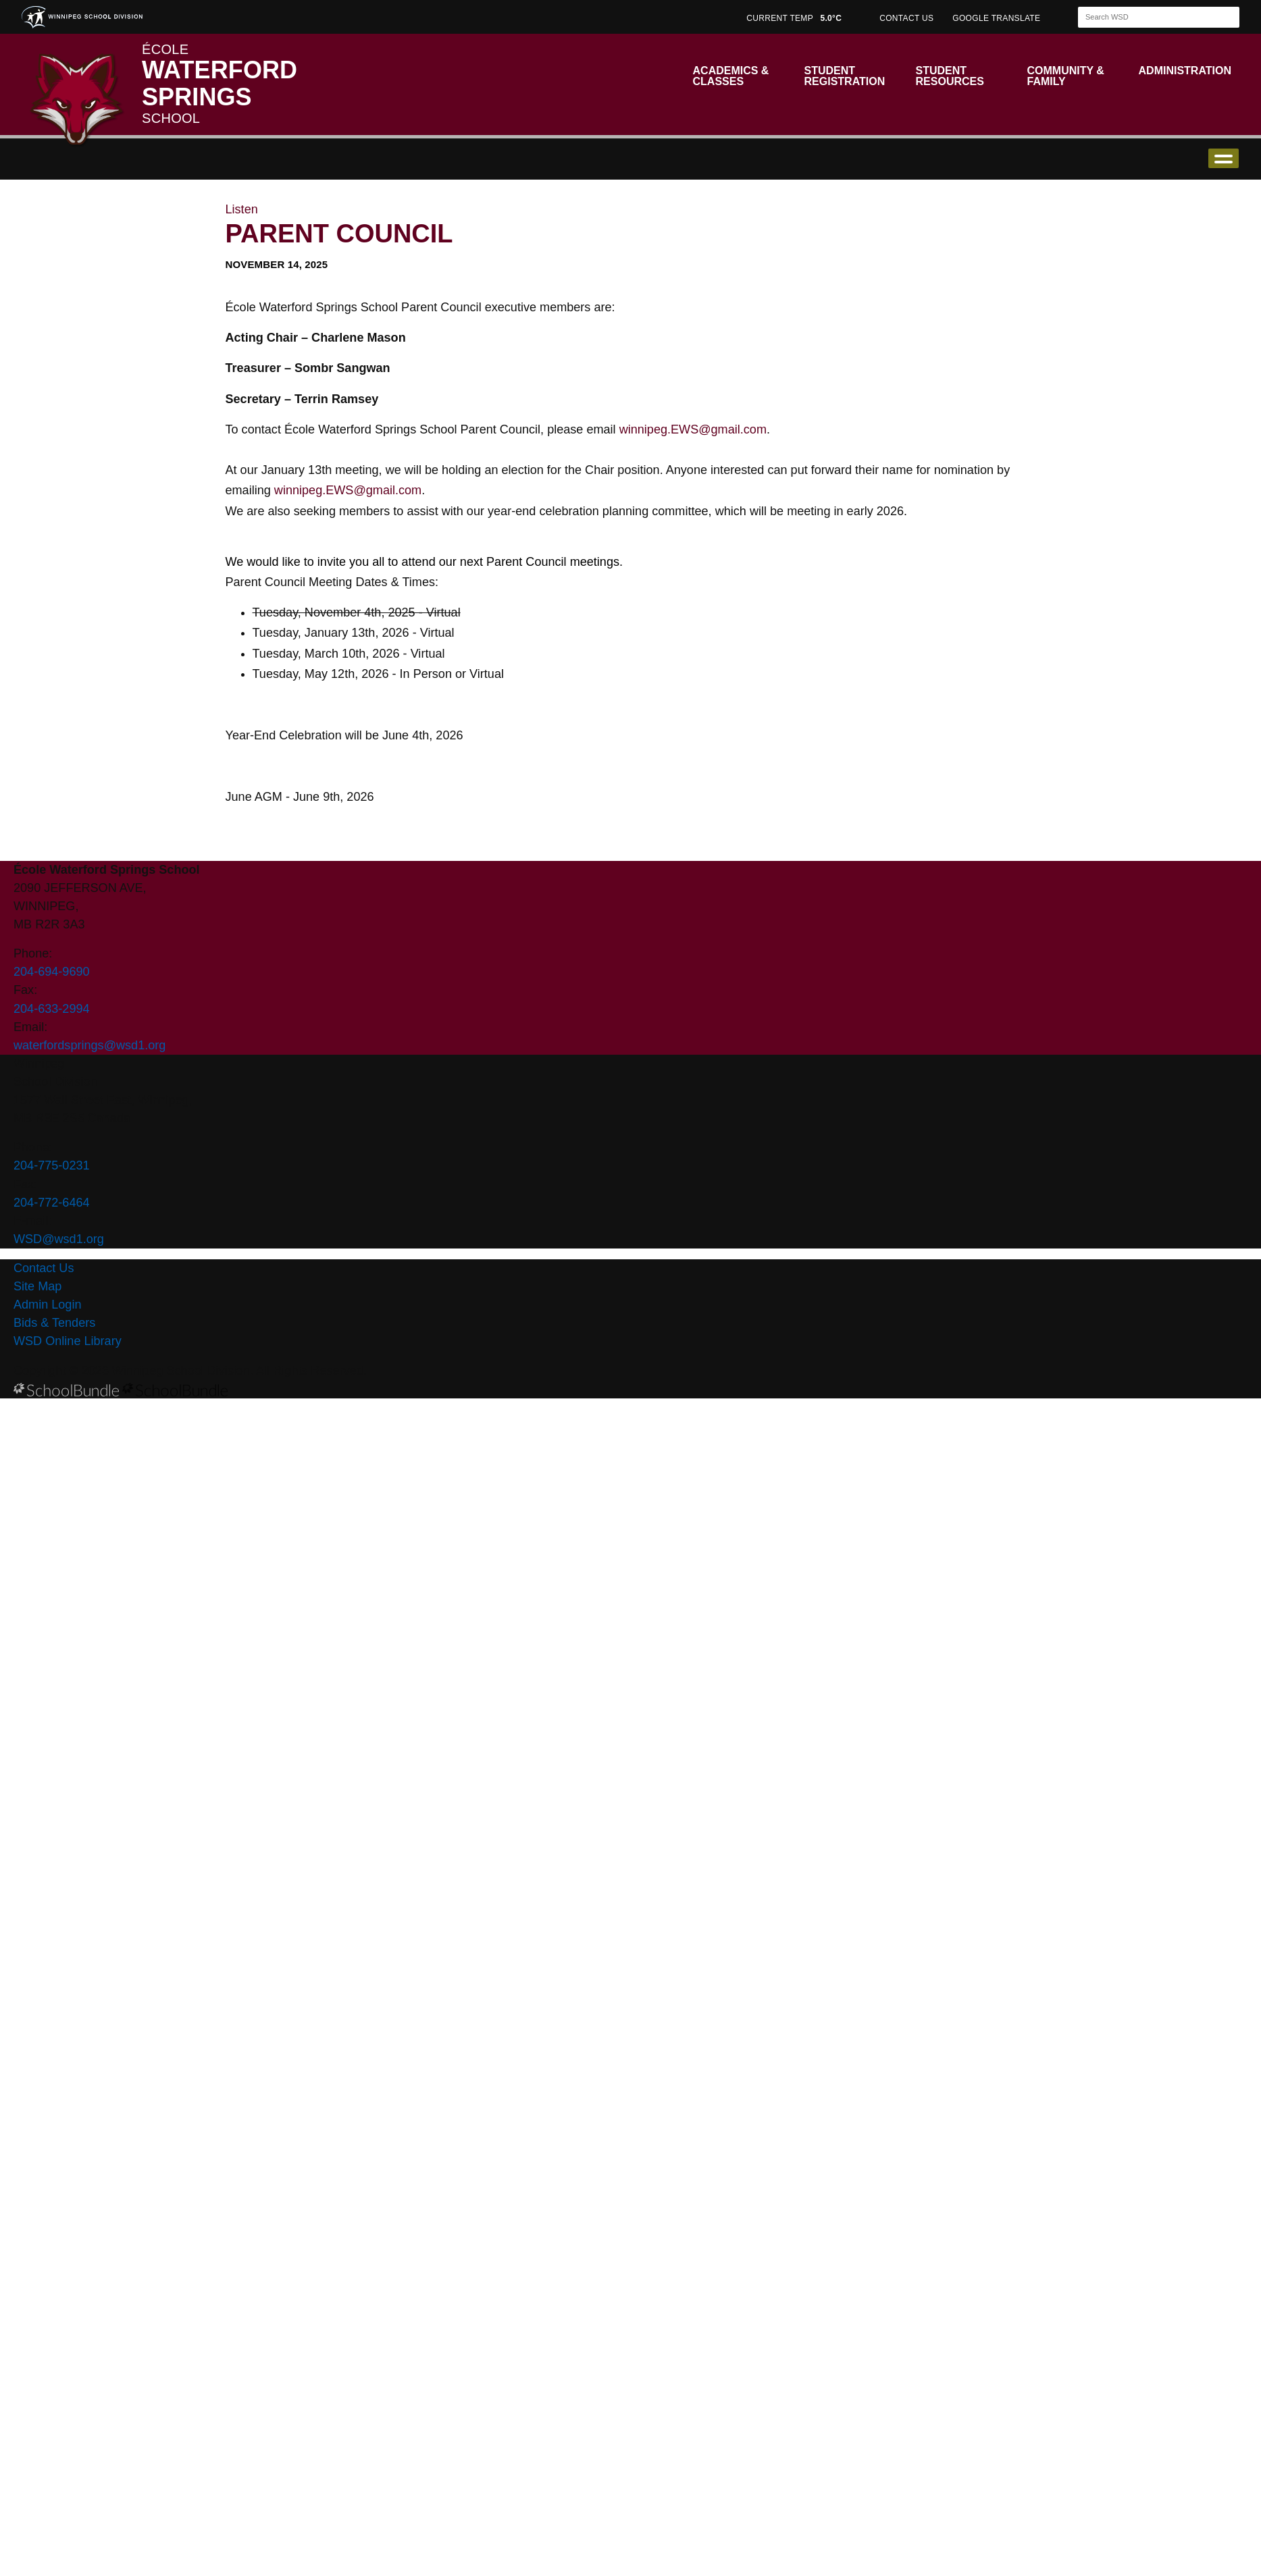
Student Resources (950, 76)
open (1223, 158)
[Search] (1147, 17)
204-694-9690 (52, 971)
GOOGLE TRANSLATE (997, 18)
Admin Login (48, 1304)
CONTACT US (906, 18)
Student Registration (844, 76)
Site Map (37, 1286)
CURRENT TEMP (794, 18)
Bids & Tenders (54, 1323)
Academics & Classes (731, 76)
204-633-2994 (52, 1009)
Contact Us (44, 1268)
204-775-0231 (52, 1165)
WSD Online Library (68, 1341)
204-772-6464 (52, 1202)
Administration (1185, 70)
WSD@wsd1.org (59, 1239)
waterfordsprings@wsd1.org (89, 1045)
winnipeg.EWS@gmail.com (693, 429)
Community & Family (1065, 76)
